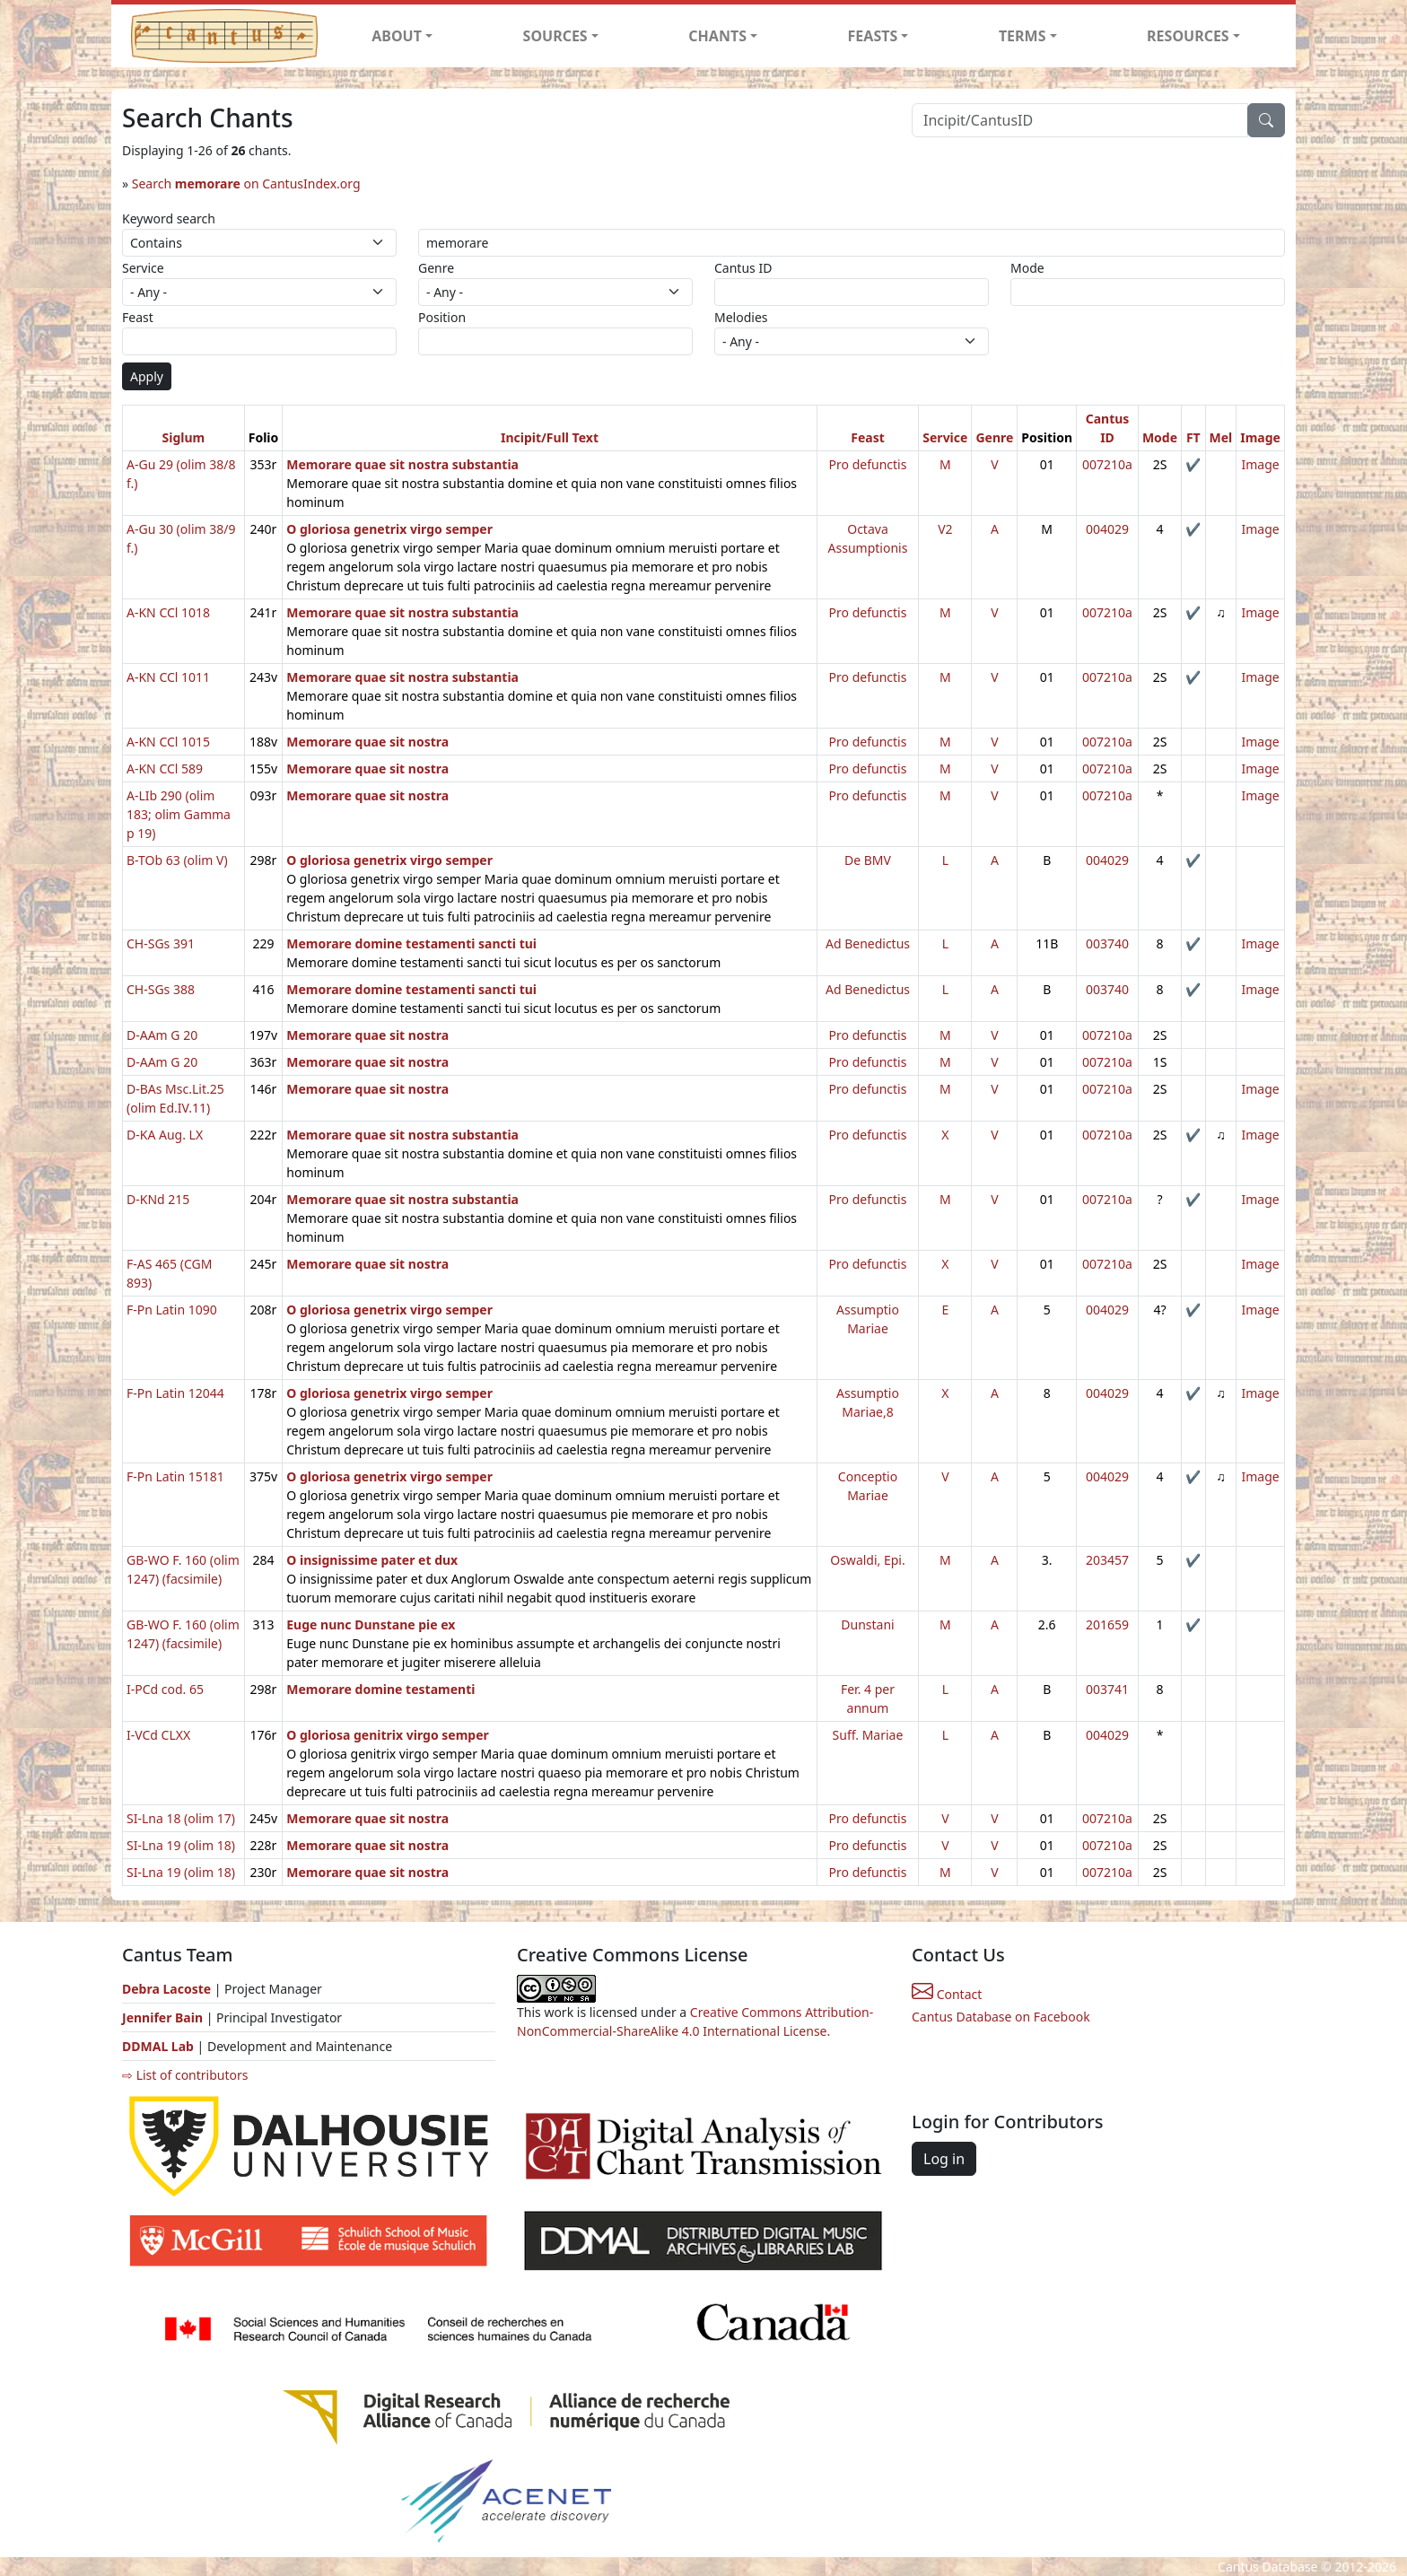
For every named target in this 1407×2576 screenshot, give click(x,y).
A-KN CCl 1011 (168, 676)
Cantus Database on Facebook (1001, 2016)
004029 (1107, 528)
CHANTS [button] (717, 36)
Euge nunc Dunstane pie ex (370, 1624)
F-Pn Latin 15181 (175, 1476)
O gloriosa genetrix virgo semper (389, 528)
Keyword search (168, 218)
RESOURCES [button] (1188, 36)
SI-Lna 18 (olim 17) (181, 1818)
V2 (945, 528)
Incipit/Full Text (550, 437)
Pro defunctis (868, 464)
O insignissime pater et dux (372, 1559)
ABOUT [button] (396, 36)
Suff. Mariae (868, 1734)
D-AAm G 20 (162, 1034)
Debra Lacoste (166, 1988)
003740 (1107, 943)
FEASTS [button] (873, 36)
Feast (137, 317)
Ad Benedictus (868, 943)
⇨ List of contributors (185, 2074)
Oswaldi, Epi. (867, 1559)
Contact (947, 1994)
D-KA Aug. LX (165, 1134)
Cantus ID (743, 267)
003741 (1107, 1689)
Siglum (183, 437)
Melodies (741, 317)
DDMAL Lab (158, 2046)
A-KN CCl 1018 (168, 612)
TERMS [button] (1022, 36)
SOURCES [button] (555, 36)
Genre (436, 267)
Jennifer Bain (164, 2017)
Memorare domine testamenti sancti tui (411, 943)
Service (143, 267)
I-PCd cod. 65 (165, 1689)
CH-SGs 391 (161, 943)
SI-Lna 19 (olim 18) (181, 1845)
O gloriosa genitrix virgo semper (387, 1734)
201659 (1107, 1624)
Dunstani (867, 1624)
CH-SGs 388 (161, 989)
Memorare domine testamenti (380, 1689)
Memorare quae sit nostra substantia (402, 464)
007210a (1107, 464)
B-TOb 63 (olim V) (177, 860)
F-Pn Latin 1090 (172, 1309)
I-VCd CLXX (158, 1734)
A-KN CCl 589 (165, 768)
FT (1193, 437)
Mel (1221, 437)
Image (1260, 437)
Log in (944, 2159)
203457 (1107, 1559)
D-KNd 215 (158, 1199)
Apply (146, 376)
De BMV (867, 860)
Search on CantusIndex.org (246, 183)
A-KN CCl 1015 (168, 741)
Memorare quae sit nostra (367, 741)
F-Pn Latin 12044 (175, 1393)
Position (442, 317)
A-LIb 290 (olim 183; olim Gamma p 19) (179, 814)
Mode (1027, 267)
